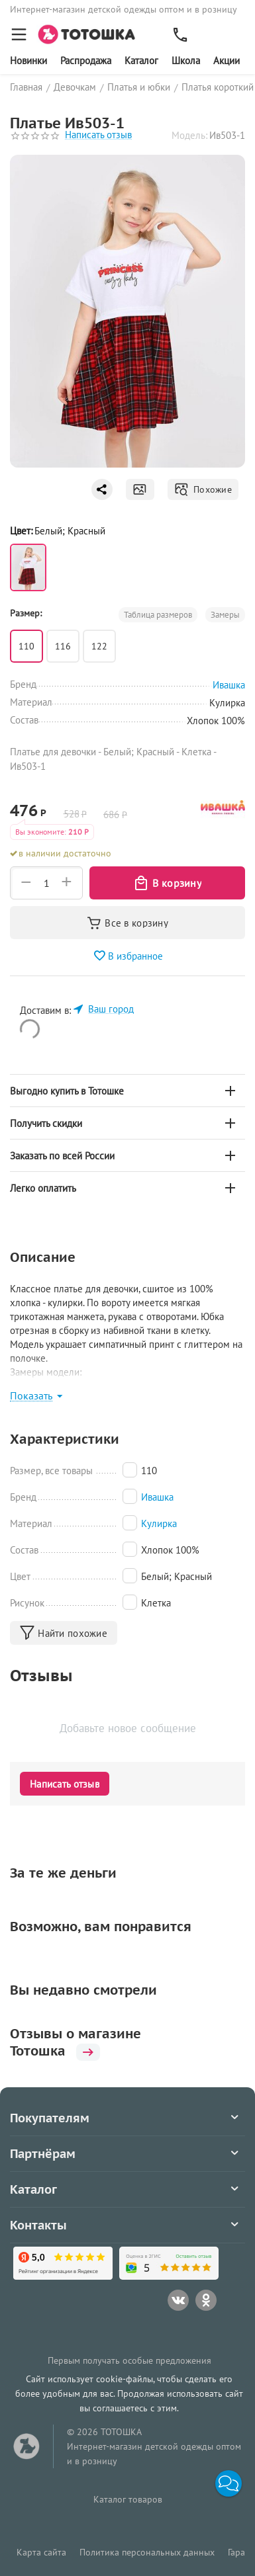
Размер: (26, 613)
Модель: (189, 135)
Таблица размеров (158, 614)
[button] (228, 2483)
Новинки (28, 60)
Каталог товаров (127, 2499)
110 (26, 646)
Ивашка (157, 1497)
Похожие (203, 489)
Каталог (141, 60)
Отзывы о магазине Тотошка (75, 2042)
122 (99, 646)
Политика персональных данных (147, 2552)
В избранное (128, 955)
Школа (186, 60)
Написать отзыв (98, 135)
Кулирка (159, 1523)
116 (63, 646)
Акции (226, 60)
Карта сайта (41, 2552)
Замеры (225, 614)
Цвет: (21, 530)
